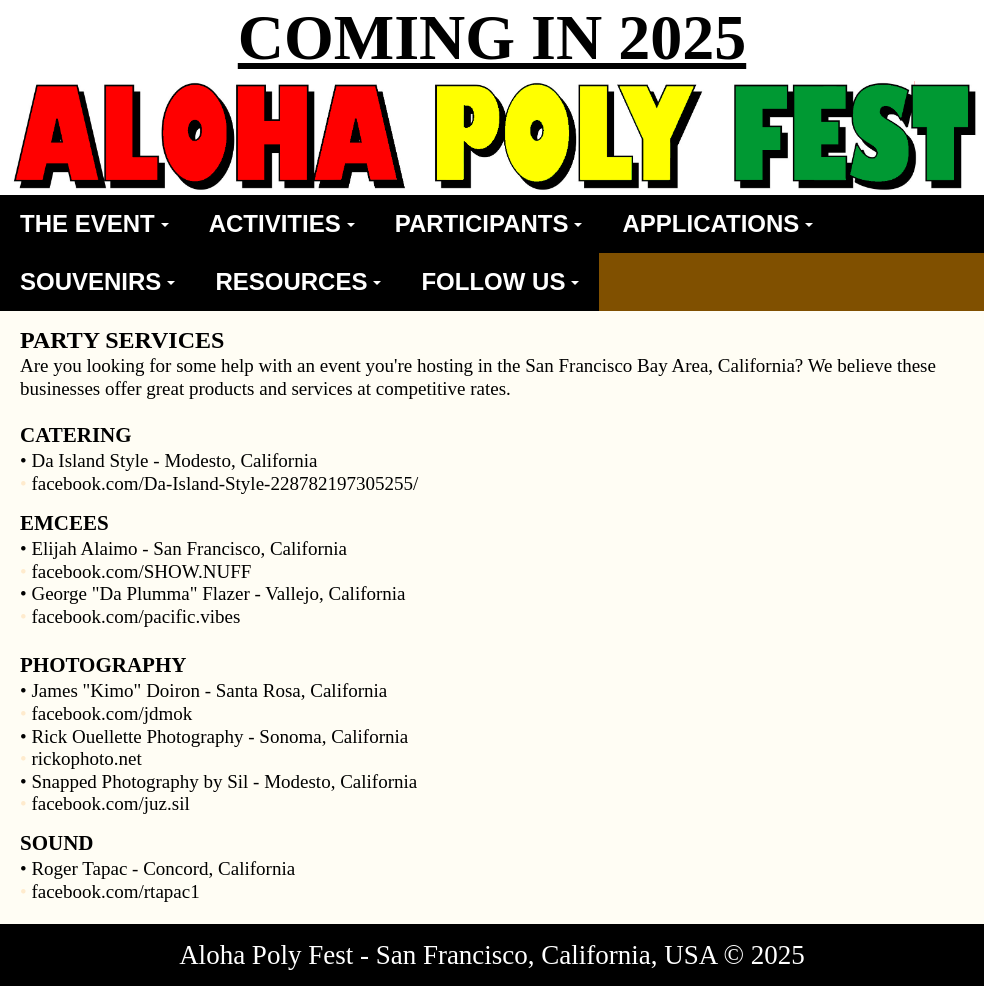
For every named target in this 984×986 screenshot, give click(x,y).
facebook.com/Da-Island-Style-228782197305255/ (224, 483)
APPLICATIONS (717, 223)
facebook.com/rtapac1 (115, 891)
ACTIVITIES (282, 223)
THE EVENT (94, 223)
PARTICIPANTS (489, 223)
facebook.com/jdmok (111, 713)
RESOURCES (298, 281)
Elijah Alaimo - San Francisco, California (189, 548)
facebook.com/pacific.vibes (135, 616)
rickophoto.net (86, 758)
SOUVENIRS (97, 281)
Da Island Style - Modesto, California (174, 460)
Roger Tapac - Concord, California (163, 868)
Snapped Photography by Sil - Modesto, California (224, 781)
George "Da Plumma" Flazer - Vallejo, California (218, 593)
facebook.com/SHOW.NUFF (141, 571)
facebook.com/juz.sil (110, 803)
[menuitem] (94, 224)
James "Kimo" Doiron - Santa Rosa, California (209, 690)
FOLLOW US (500, 281)
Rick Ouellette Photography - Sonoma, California (219, 736)
